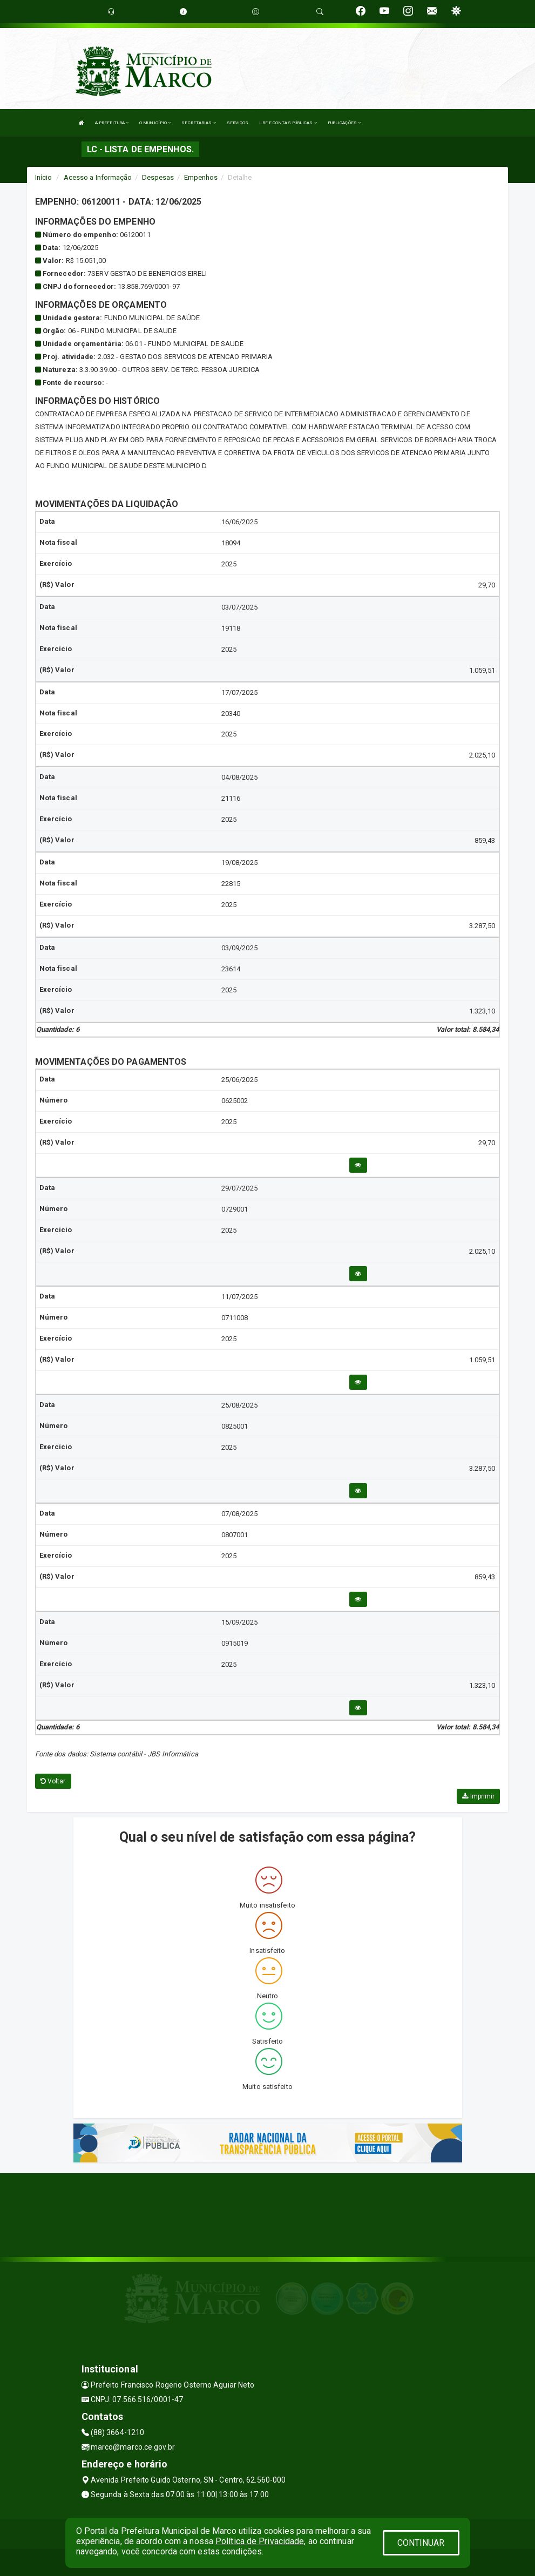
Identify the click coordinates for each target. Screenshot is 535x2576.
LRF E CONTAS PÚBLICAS (287, 122)
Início (43, 177)
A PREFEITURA (111, 122)
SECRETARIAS (198, 122)
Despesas (158, 177)
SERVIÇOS (238, 122)
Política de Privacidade (259, 2541)
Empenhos (201, 177)
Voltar (53, 1781)
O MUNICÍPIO (155, 122)
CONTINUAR (421, 2543)
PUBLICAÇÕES (344, 122)
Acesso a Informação (98, 177)
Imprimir (478, 1796)
